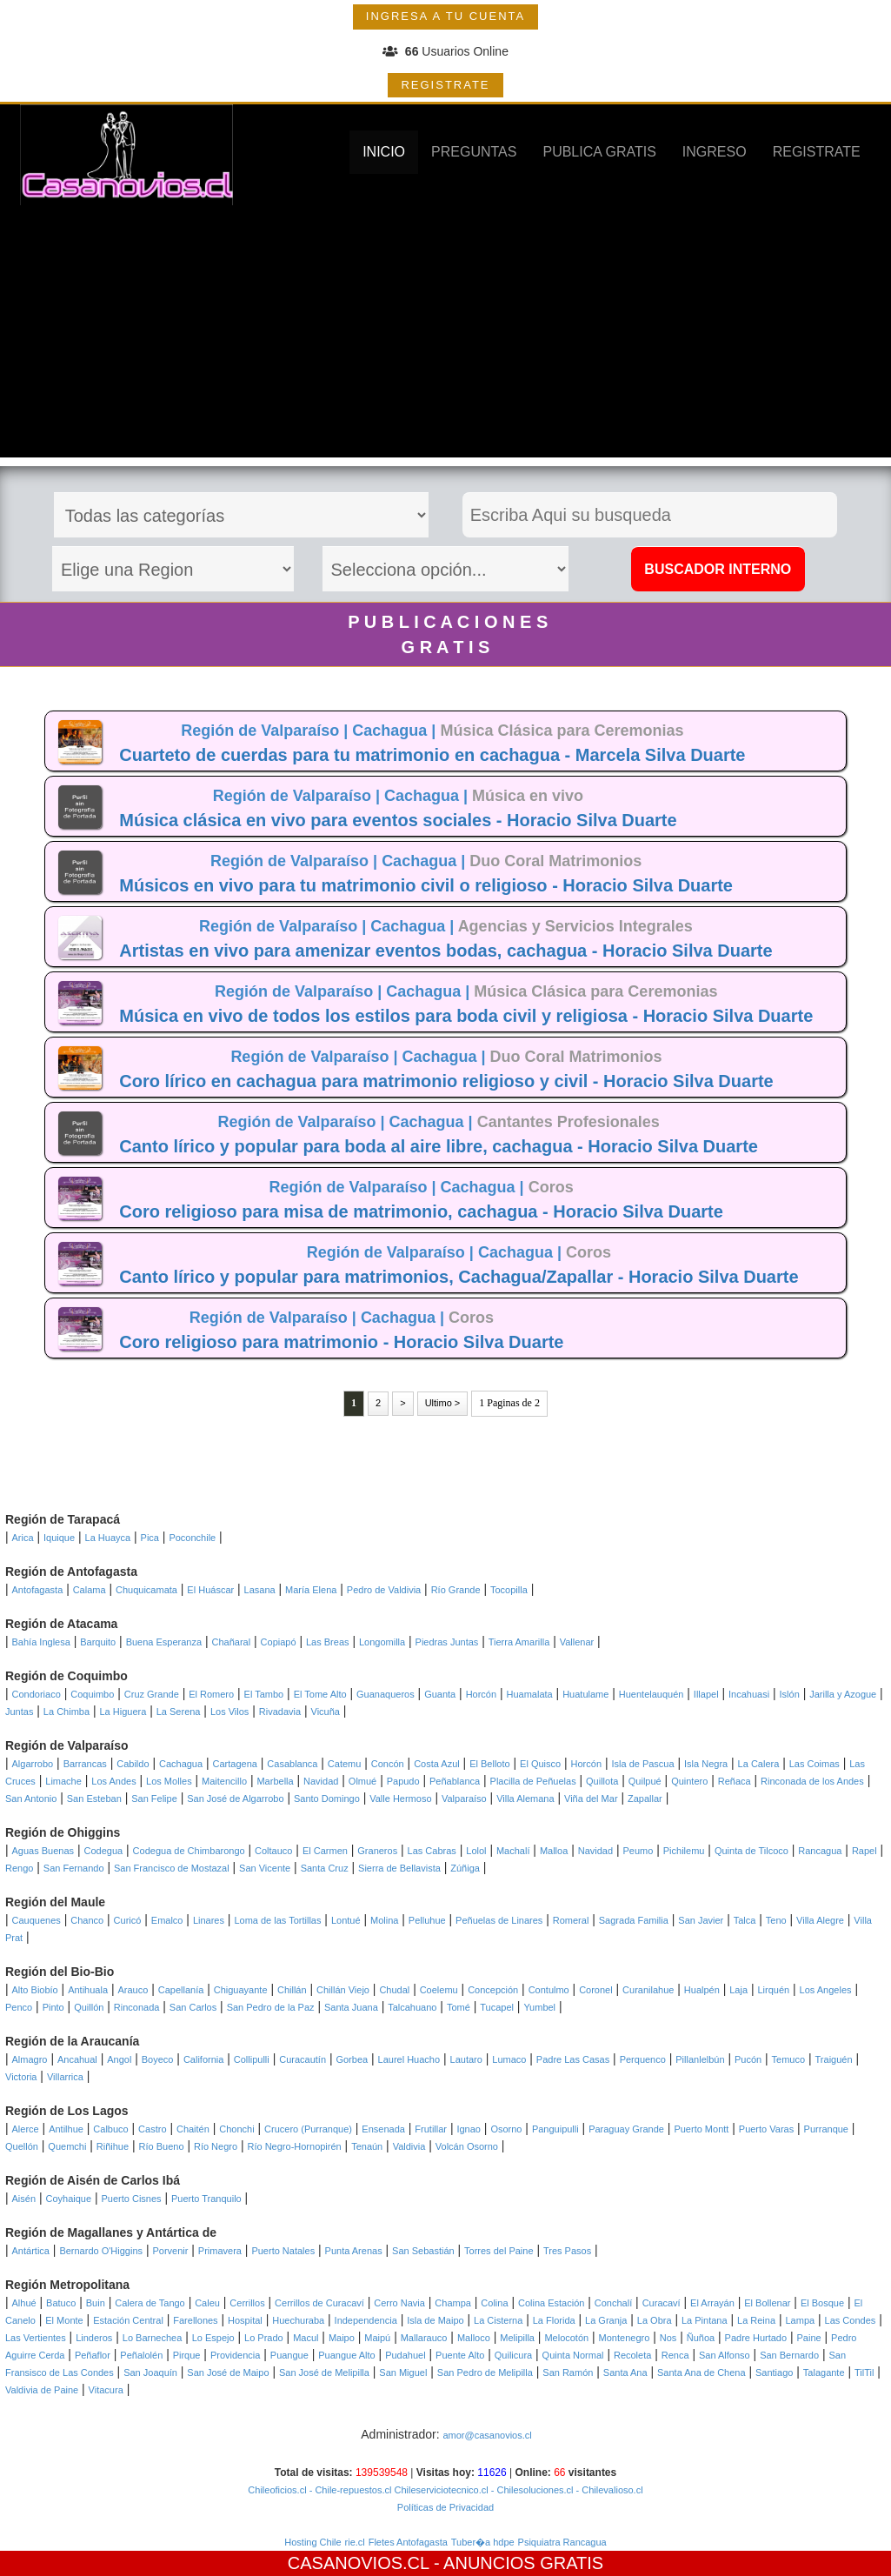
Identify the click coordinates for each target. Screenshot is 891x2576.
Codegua (103, 1850)
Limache (63, 1781)
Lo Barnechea (153, 2337)
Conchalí (613, 2303)
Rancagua (819, 1850)
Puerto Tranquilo (206, 2198)
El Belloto (489, 1763)
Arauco (132, 1990)
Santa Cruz (325, 1868)
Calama (89, 1590)
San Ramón (567, 2372)
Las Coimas (814, 1763)
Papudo (403, 1781)
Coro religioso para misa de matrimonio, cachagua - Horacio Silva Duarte (421, 1211)
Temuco (789, 2059)
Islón (790, 1694)
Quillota (602, 1781)
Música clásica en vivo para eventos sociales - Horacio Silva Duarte (397, 820)
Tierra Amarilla (519, 1642)
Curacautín (302, 2059)
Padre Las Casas (572, 2059)
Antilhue (66, 2129)
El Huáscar (210, 1590)
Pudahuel (405, 2355)
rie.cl (355, 2542)
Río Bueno (161, 2146)
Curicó (128, 1920)
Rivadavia (280, 1711)
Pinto (53, 2007)
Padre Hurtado (756, 2337)
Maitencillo (224, 1781)
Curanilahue (648, 1990)
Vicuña (325, 1711)
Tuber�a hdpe (483, 2542)
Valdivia (409, 2146)
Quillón (88, 2007)
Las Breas (327, 1642)
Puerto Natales (283, 2251)
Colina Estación (551, 2303)
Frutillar (431, 2129)
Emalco (167, 1920)
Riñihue (112, 2146)
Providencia (235, 2355)
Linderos (94, 2337)
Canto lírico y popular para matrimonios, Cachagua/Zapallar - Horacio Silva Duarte (458, 1276)
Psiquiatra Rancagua (562, 2542)
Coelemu (439, 1990)
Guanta (439, 1694)
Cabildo (132, 1763)
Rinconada (137, 2007)
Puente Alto (460, 2355)
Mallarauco (424, 2337)
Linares (208, 1920)
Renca (675, 2355)
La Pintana (705, 2320)
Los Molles (169, 1781)
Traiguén (834, 2059)
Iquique (59, 1537)
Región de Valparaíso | (266, 730)
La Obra (654, 2320)
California (203, 2059)
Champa (453, 2303)
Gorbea (352, 2059)
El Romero (211, 1694)
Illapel (706, 1694)
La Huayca (108, 1537)
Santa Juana (351, 2007)
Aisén (24, 2198)
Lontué (346, 1920)
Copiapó (278, 1642)
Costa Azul (437, 1763)
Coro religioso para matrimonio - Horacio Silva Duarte (341, 1341)
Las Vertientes (35, 2337)
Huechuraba (298, 2320)
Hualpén (702, 1990)
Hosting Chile (312, 2542)
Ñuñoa (701, 2337)
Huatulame (585, 1694)
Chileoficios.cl (277, 2490)
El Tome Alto (320, 1694)
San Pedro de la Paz (271, 2007)
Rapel (864, 1850)
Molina (384, 1920)
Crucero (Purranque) (308, 2129)
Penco (18, 2007)
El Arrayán (712, 2303)
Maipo (342, 2337)
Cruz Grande (151, 1694)
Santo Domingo (327, 1798)
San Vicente (264, 1868)
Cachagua (181, 1763)
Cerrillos (246, 2303)
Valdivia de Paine (41, 2390)
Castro (152, 2129)
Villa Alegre (820, 1920)
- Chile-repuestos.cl (349, 2490)
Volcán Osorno (467, 2146)
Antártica (31, 2251)
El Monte (64, 2320)
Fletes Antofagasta (408, 2542)
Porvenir (170, 2251)
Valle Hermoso (400, 1798)
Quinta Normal (573, 2355)
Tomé (458, 2007)
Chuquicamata (146, 1590)
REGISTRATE (445, 84)
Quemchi (67, 2146)
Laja (738, 1990)
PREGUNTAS (473, 151)
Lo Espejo (213, 2337)
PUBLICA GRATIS (598, 151)
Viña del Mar (591, 1798)
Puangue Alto (346, 2355)
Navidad (320, 1781)
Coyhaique (68, 2198)
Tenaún (366, 2146)
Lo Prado (263, 2337)
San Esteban (94, 1798)
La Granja (606, 2320)
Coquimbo (92, 1694)
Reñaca (734, 1781)
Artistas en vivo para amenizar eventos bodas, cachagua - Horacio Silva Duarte (445, 950)
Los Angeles (826, 1990)
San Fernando (73, 1868)
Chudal (394, 1990)
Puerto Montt (701, 2129)
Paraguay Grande (626, 2129)
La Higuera (122, 1711)
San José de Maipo (228, 2372)
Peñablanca (454, 1781)
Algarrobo (33, 1763)
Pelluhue (427, 1920)
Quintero (689, 1781)
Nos (668, 2337)
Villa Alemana (525, 1798)
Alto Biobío (35, 1990)
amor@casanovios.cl (486, 2435)
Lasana (260, 1590)
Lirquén (773, 1990)
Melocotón (566, 2337)
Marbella (274, 1781)
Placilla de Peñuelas (533, 1781)
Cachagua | (396, 730)
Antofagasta (37, 1590)
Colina (494, 2303)
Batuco (61, 2303)
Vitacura (106, 2390)
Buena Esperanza (164, 1642)
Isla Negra (706, 1763)
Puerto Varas (766, 2129)
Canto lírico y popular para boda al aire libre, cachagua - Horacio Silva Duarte (438, 1146)
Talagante (824, 2372)
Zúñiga (465, 1868)
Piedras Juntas (447, 1642)
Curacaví (661, 2303)
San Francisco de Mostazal (171, 1868)
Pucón (748, 2059)
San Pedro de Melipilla (485, 2372)
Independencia (366, 2320)
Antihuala (88, 1990)
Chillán (292, 1990)
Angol (119, 2059)
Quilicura (513, 2355)
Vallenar (577, 1642)
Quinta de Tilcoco (751, 1850)
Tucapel (497, 2007)
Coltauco (273, 1850)
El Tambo (264, 1694)
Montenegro (624, 2337)
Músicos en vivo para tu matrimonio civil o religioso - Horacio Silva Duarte (426, 885)
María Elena (310, 1590)
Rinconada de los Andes (812, 1781)
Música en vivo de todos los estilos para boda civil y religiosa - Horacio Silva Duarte (466, 1015)
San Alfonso (724, 2355)
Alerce (25, 2129)
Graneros (377, 1850)
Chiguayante (241, 1990)
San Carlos (193, 2007)
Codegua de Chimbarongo (189, 1850)
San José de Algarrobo (235, 1798)
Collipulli (251, 2059)
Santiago (774, 2372)
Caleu (207, 2303)
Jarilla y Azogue (842, 1694)
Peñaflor (92, 2355)
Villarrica (65, 2077)
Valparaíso (464, 1798)
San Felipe (154, 1798)
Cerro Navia (399, 2303)
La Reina (756, 2320)
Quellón (21, 2146)
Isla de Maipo (435, 2320)
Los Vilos (229, 1711)
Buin (95, 2303)
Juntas (19, 1711)
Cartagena (235, 1763)
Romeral (571, 1920)
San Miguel (403, 2372)
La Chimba (66, 1711)
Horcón (481, 1694)
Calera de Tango (150, 2303)
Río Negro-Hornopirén (295, 2146)
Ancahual (77, 2059)
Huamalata (530, 1694)
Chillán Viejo (342, 1990)
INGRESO (714, 151)
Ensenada (383, 2129)
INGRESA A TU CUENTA (445, 16)
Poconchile (192, 1537)
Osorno (506, 2129)
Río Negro (215, 2146)
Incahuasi (748, 1694)
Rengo (19, 1868)
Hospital (245, 2320)
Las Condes (850, 2320)
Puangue (289, 2355)
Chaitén (192, 2129)
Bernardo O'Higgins (101, 2251)
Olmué (362, 1781)
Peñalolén (141, 2355)
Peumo (638, 1850)
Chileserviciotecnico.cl (439, 2490)
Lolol (476, 1850)
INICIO (383, 151)
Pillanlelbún (699, 2059)
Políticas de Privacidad (445, 2507)
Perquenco (643, 2059)
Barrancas (85, 1763)
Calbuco (110, 2129)
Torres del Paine (499, 2251)
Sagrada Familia (633, 1920)
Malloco (473, 2337)
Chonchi (236, 2129)
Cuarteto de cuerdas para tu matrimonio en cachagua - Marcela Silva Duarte (432, 754)
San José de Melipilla (324, 2372)
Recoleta (632, 2355)
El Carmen (325, 1850)
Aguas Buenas (43, 1850)
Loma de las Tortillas (277, 1920)
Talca (745, 1920)
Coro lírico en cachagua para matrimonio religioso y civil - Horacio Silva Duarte (446, 1081)
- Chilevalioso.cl (608, 2490)
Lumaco (509, 2059)
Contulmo (549, 1990)
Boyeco (158, 2059)
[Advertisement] (446, 335)
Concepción (493, 1990)
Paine (809, 2337)
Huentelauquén (651, 1694)
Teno (776, 1920)
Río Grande (456, 1590)
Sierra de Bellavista (399, 1868)
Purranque (826, 2129)
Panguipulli (555, 2129)
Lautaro (466, 2059)
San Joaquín (150, 2372)
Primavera (220, 2251)
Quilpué (645, 1781)
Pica (150, 1537)
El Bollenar (767, 2303)
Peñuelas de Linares (498, 1920)
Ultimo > (443, 1403)
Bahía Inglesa (41, 1642)
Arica (23, 1537)
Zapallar (645, 1798)
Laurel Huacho (409, 2059)
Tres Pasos (567, 2251)
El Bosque (822, 2303)
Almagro (30, 2059)
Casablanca (292, 1763)
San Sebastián (423, 2251)
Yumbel (539, 2007)
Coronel (596, 1990)
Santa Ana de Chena (701, 2372)
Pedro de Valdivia (384, 1590)
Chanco (86, 1920)
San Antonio (31, 1798)
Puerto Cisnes (132, 2198)
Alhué (24, 2303)
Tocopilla (509, 1590)
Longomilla (382, 1642)
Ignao (468, 2129)
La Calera (759, 1763)
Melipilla (517, 2337)
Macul (305, 2337)
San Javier (700, 1920)
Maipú (377, 2337)
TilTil (864, 2372)
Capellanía (181, 1990)
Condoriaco (36, 1694)
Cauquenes (36, 1920)
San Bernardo (789, 2355)
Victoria (21, 2077)
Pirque (187, 2355)
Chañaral (231, 1642)
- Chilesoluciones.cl (531, 2490)
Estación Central (128, 2320)
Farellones (195, 2320)
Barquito (98, 1642)
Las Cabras (432, 1850)
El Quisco (540, 1763)
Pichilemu (684, 1850)
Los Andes (113, 1781)
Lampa (800, 2320)
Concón (387, 1763)
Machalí (513, 1850)
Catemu (345, 1763)
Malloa (554, 1850)
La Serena (178, 1711)
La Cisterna (498, 2320)
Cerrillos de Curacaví (319, 2303)
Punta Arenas (353, 2251)
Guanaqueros (385, 1694)
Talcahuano (412, 2007)
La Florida (554, 2320)
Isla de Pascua (642, 1763)
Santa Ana (625, 2372)
